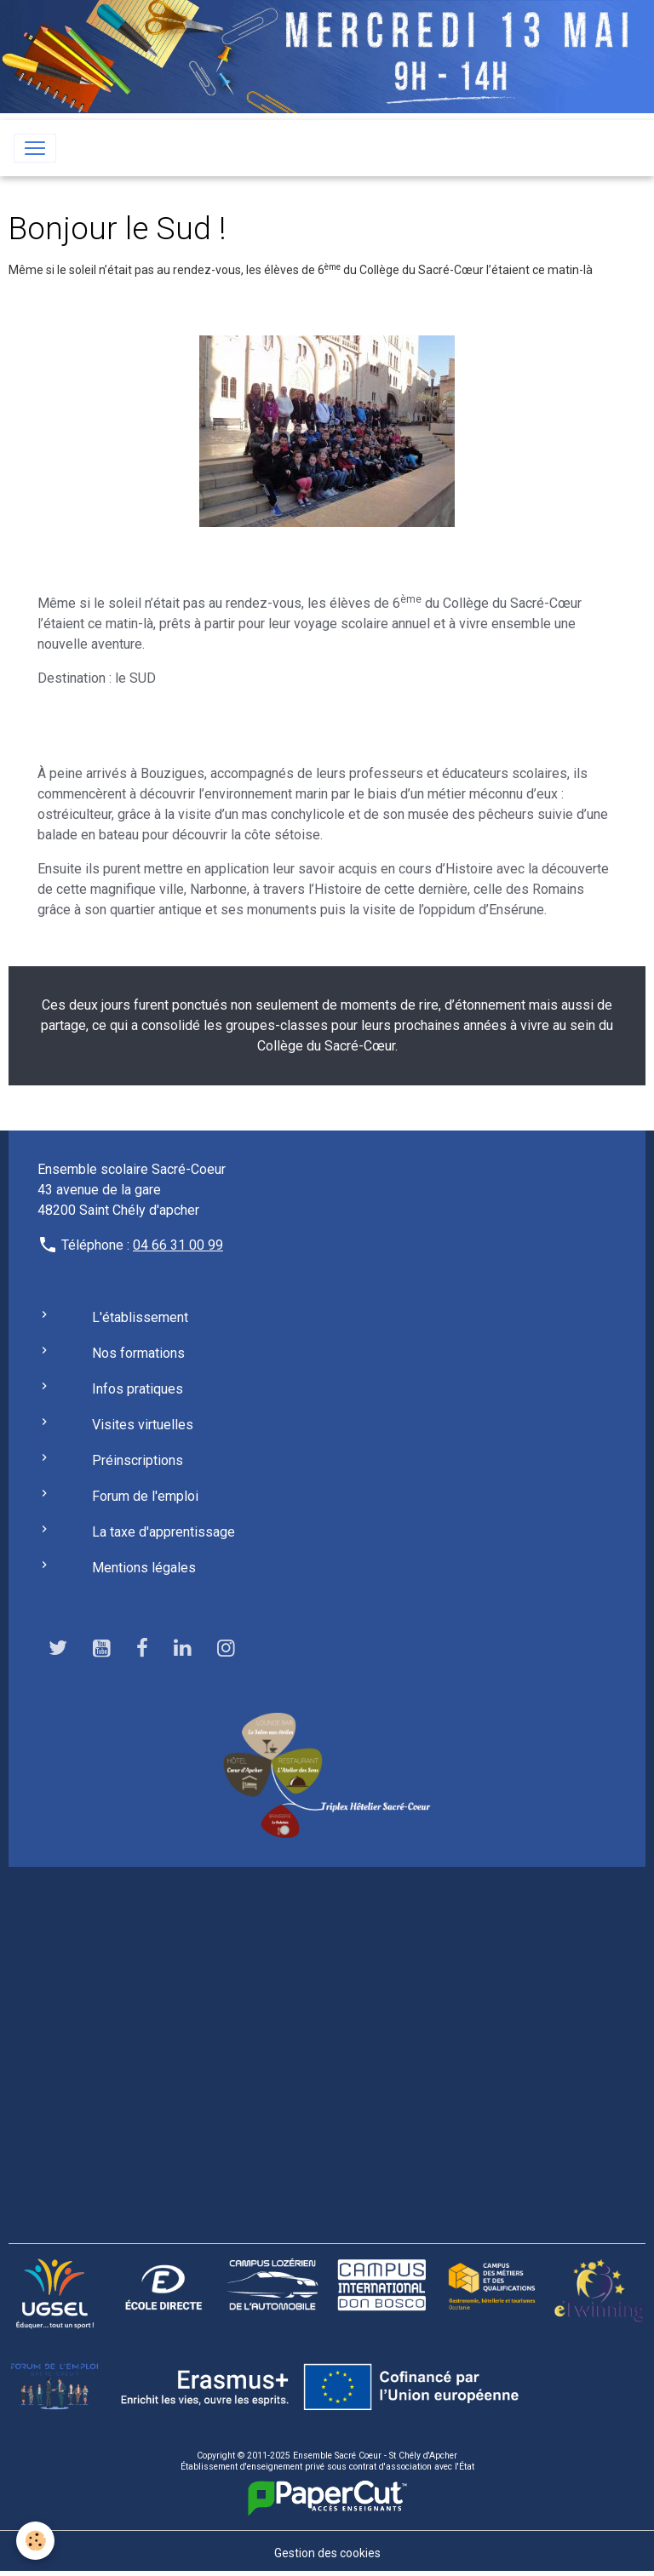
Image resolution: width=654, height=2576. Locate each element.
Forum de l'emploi (145, 1496)
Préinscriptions (137, 1460)
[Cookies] (36, 2541)
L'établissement (140, 1317)
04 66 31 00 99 (178, 1245)
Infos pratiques (137, 1389)
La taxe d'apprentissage (163, 1532)
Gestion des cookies (327, 2553)
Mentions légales (144, 1568)
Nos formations (138, 1353)
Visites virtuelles (142, 1425)
